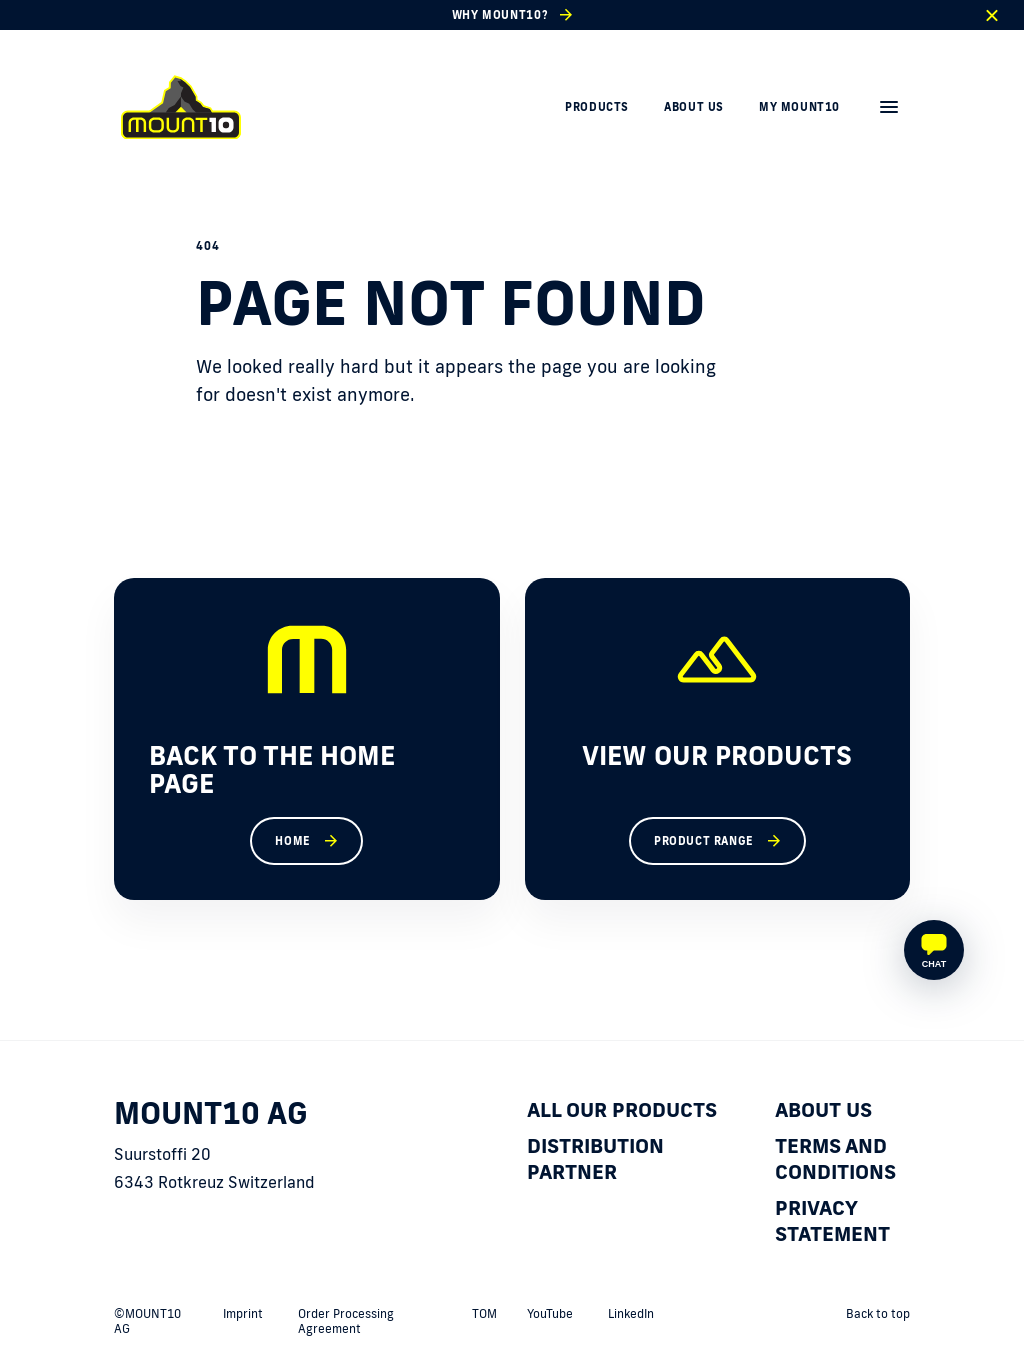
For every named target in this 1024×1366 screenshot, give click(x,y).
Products (597, 107)
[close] (991, 15)
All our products (622, 1109)
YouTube (550, 1313)
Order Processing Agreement (346, 1321)
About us (694, 107)
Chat (934, 964)
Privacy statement (832, 1220)
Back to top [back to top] (878, 1313)
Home (292, 841)
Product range (704, 841)
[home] (181, 107)
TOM (484, 1313)
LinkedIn (631, 1313)
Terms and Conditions (835, 1158)
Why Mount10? (500, 15)
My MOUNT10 (799, 107)
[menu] (889, 107)
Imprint (243, 1313)
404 (207, 246)
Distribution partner (595, 1158)
